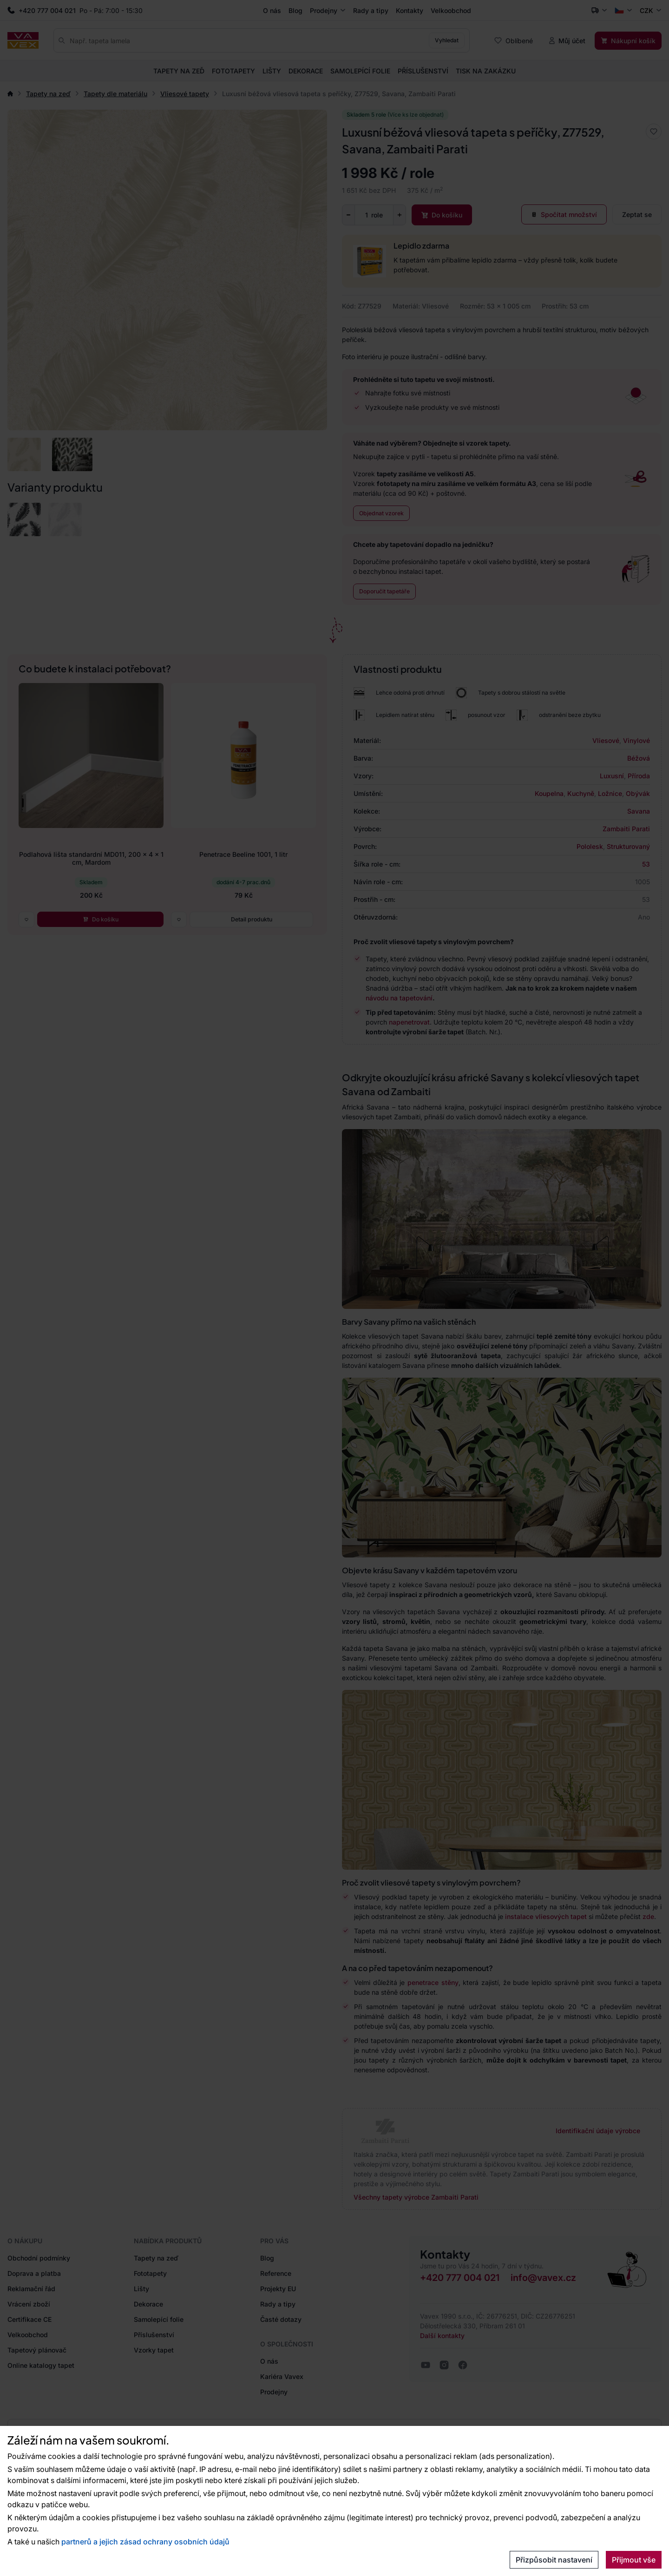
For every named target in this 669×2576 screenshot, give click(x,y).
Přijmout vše (634, 2559)
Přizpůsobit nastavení (554, 2559)
